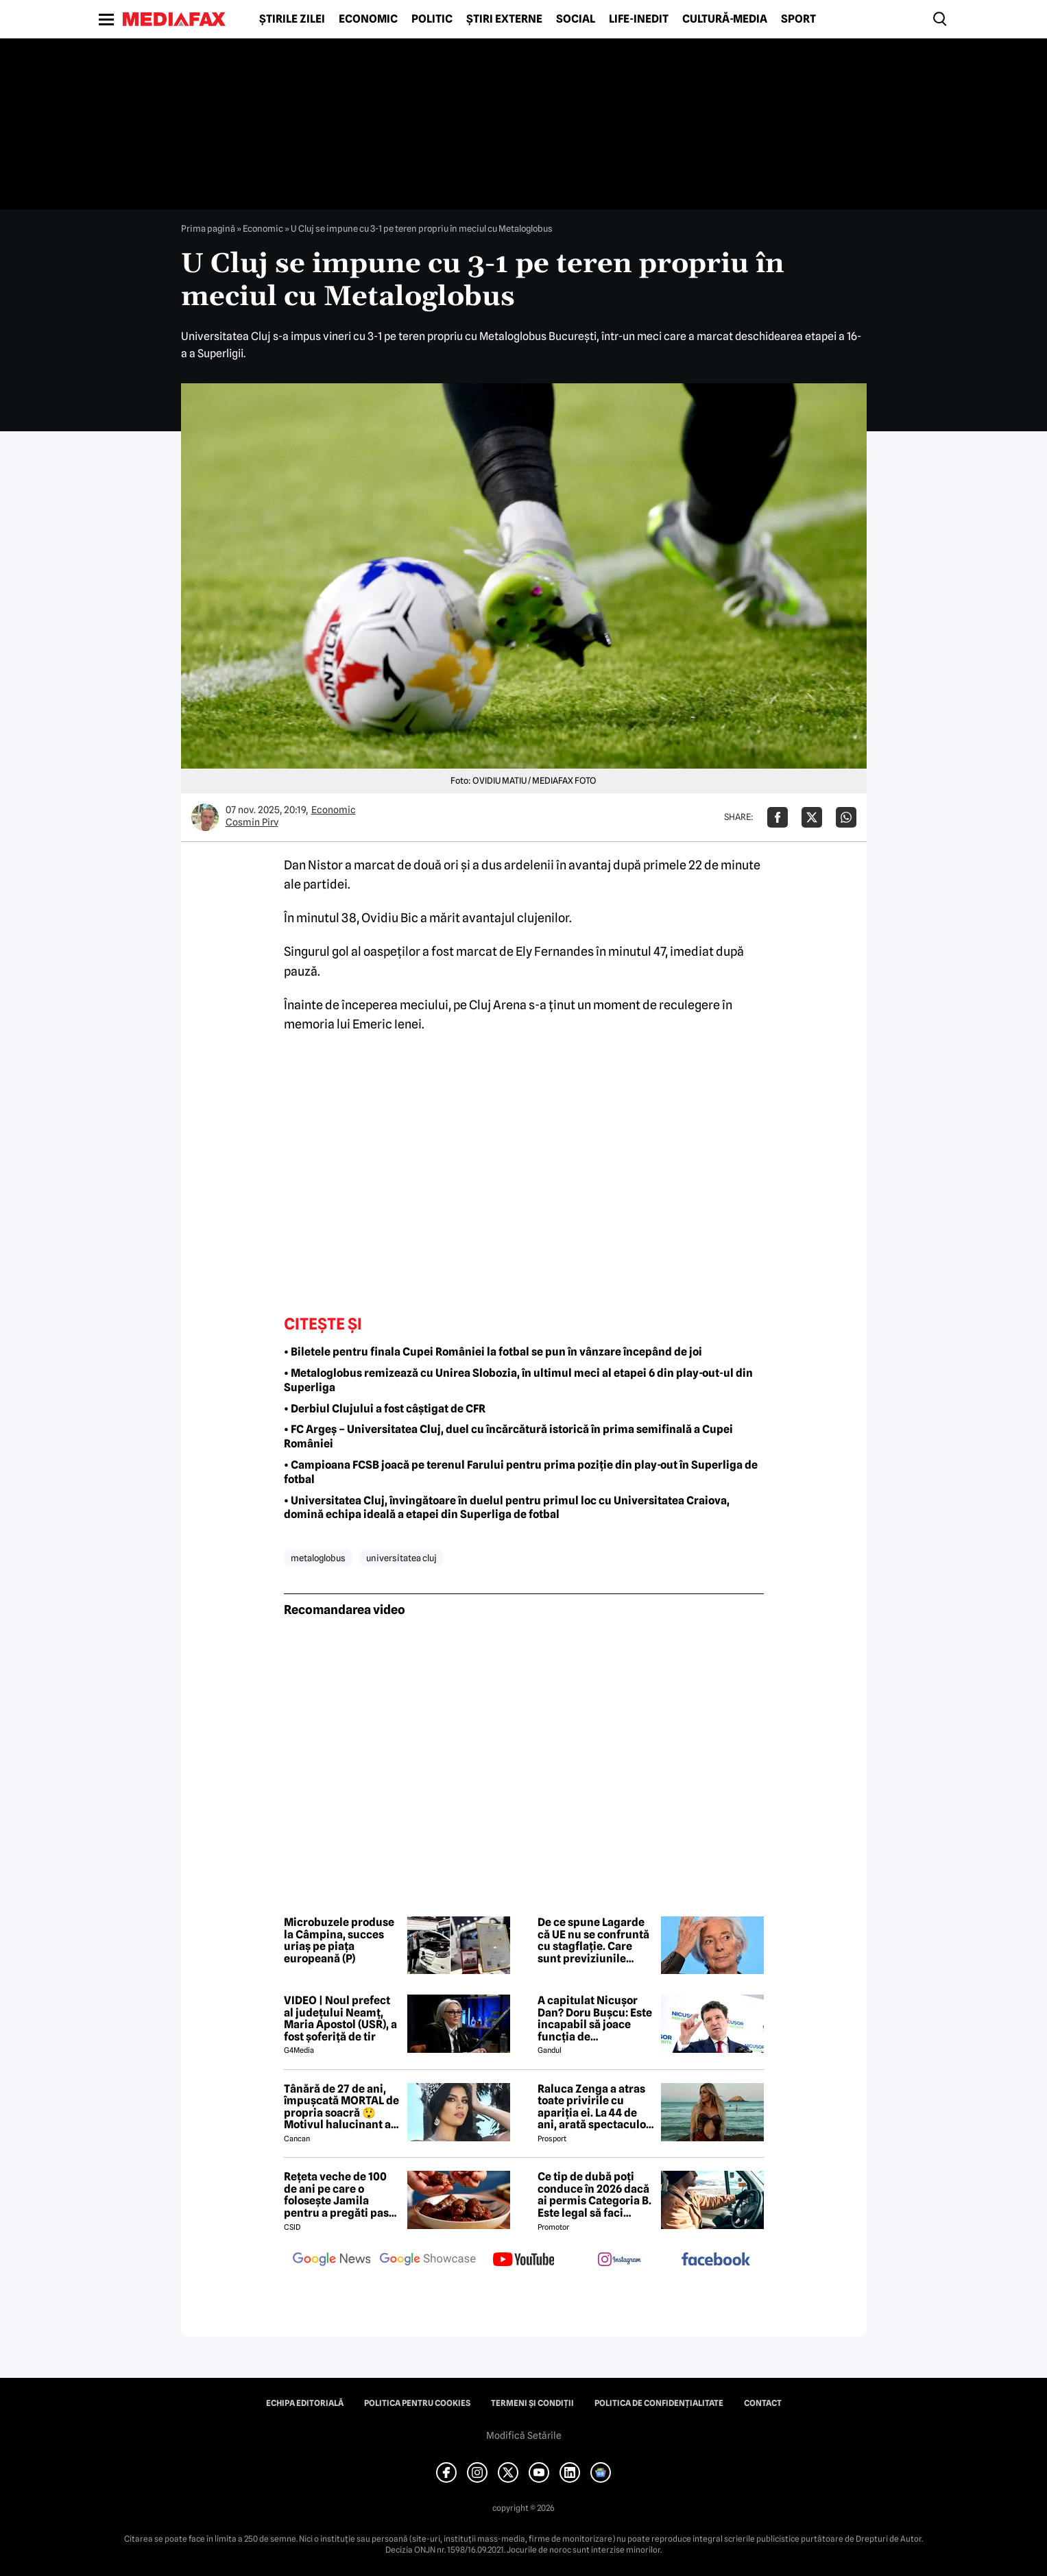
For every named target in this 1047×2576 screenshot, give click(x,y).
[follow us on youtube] (524, 2260)
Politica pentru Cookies (417, 2403)
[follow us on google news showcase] (428, 2260)
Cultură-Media (724, 19)
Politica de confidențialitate (658, 2403)
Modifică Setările (524, 2435)
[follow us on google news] (332, 2260)
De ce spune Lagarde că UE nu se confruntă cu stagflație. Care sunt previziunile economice (593, 1940)
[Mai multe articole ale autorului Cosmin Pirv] (205, 817)
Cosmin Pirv (252, 822)
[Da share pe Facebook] (777, 817)
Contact (763, 2403)
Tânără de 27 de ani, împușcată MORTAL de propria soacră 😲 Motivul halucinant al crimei (341, 2107)
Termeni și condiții (532, 2403)
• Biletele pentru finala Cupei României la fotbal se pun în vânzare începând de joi (493, 1351)
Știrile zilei (292, 19)
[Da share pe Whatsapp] (846, 817)
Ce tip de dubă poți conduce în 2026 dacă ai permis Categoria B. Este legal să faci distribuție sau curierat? (594, 2195)
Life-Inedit (639, 19)
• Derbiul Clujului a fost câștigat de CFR (384, 1408)
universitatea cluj (401, 1557)
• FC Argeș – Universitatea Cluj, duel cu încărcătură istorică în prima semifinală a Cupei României (508, 1436)
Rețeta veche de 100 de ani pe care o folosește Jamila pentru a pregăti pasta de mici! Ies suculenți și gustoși (341, 2195)
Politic (432, 19)
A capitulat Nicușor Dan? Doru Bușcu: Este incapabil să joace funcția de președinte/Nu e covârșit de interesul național (595, 2019)
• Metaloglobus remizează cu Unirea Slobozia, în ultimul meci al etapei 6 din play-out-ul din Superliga (518, 1380)
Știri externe (504, 19)
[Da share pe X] (812, 817)
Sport (798, 19)
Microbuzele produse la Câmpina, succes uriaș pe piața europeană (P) (339, 1940)
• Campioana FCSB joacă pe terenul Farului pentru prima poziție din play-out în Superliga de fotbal (521, 1472)
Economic (368, 19)
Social (575, 19)
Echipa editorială (305, 2403)
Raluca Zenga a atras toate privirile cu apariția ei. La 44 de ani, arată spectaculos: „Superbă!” (596, 2107)
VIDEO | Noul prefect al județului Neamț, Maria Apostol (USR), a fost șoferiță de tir (340, 2019)
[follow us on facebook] (716, 2260)
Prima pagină (208, 228)
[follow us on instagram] (620, 2260)
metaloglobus (318, 1557)
